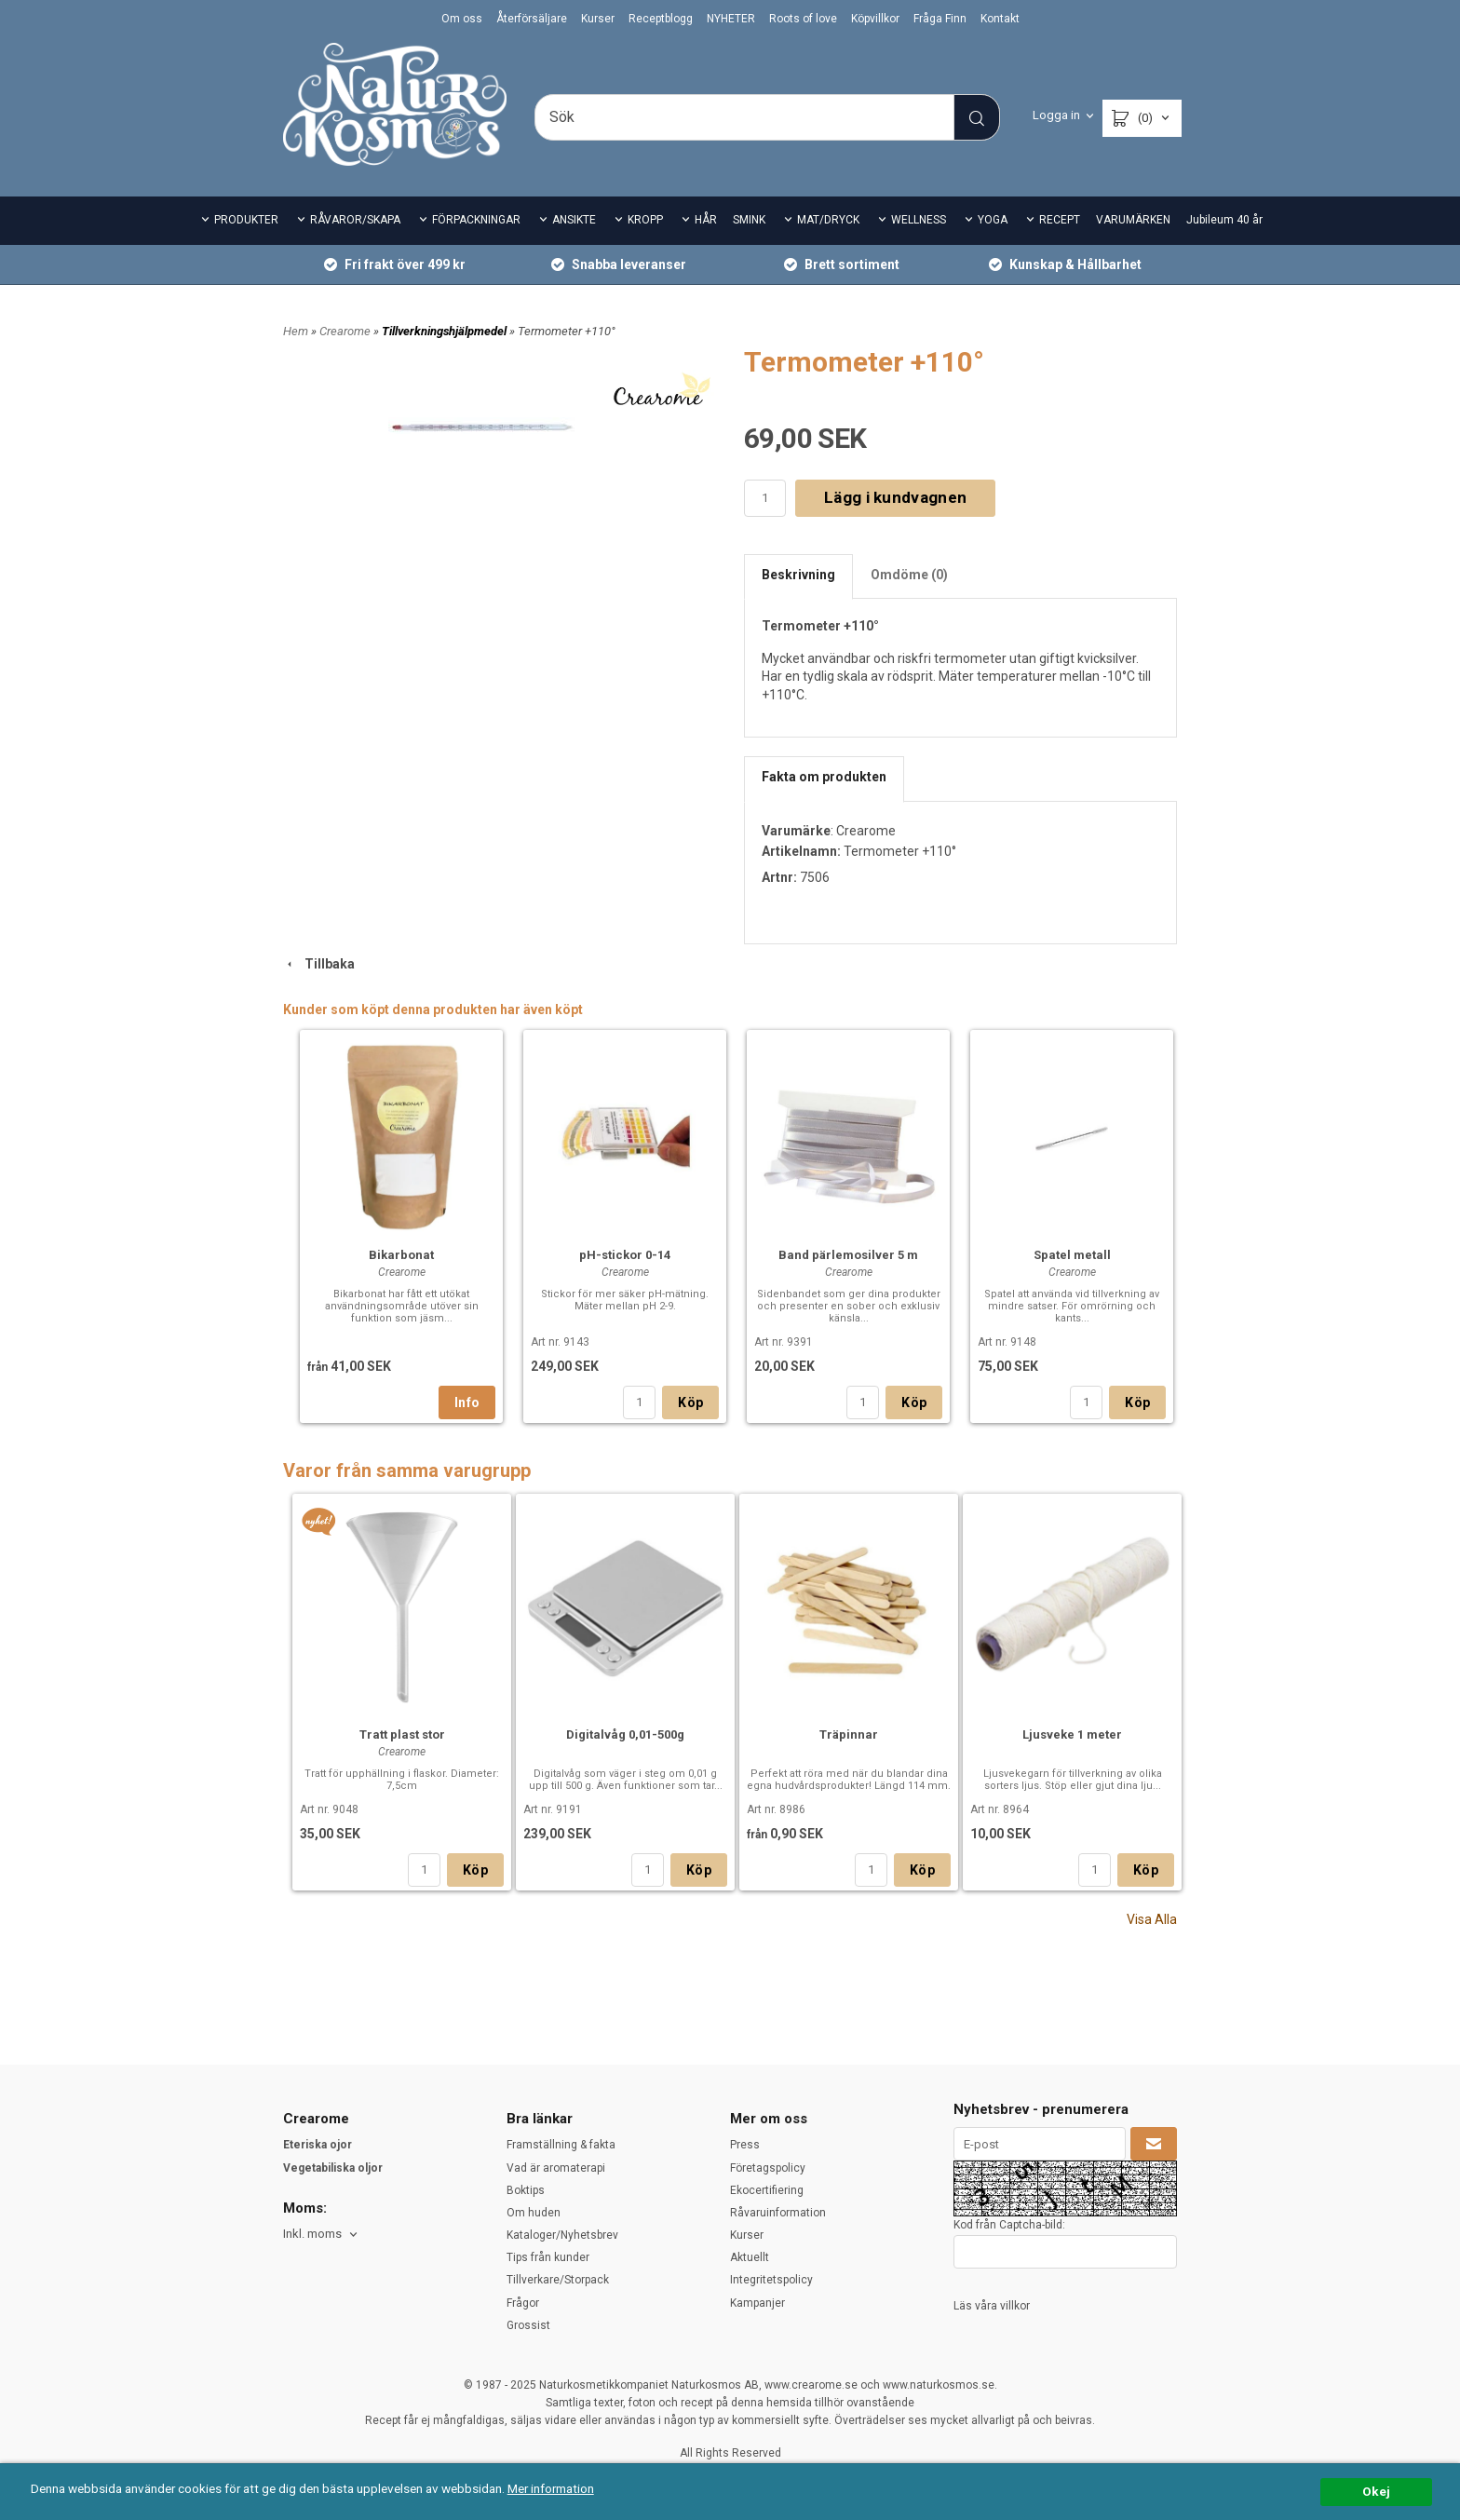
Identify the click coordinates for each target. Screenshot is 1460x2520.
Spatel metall (1072, 1255)
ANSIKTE (574, 219)
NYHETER (731, 18)
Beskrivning (798, 574)
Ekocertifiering (767, 2190)
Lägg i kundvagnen (895, 497)
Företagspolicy (767, 2168)
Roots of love (803, 18)
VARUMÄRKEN (1133, 219)
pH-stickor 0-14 (624, 1255)
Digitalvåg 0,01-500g (625, 1734)
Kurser (598, 18)
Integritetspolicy (771, 2279)
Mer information (553, 2488)
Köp (690, 1402)
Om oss (461, 18)
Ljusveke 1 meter (1072, 1734)
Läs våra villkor (991, 2305)
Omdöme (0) (909, 574)
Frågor (523, 2303)
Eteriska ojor (317, 2144)
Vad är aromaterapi (556, 2168)
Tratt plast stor (402, 1734)
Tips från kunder (548, 2257)
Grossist (528, 2325)
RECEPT (1059, 219)
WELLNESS (918, 219)
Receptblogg (661, 18)
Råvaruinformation (778, 2212)
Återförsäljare (531, 18)
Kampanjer (757, 2303)
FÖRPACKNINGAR (476, 219)
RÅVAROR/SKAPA (355, 219)
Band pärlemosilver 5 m (848, 1255)
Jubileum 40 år (1224, 219)
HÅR (706, 219)
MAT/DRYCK (828, 219)
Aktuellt (749, 2257)
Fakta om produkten (824, 776)
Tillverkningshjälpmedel (445, 331)
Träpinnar (848, 1734)
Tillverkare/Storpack (558, 2279)
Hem (295, 331)
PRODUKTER (246, 219)
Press (745, 2144)
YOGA (992, 219)
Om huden (534, 2212)
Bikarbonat (401, 1255)
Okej (1376, 2491)
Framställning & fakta (561, 2144)
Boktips (526, 2190)
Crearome (346, 331)
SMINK (749, 219)
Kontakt (1000, 18)
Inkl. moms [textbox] (312, 2234)
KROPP (645, 219)
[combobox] (321, 2235)
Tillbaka (319, 963)
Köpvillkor (875, 18)
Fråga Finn (940, 18)
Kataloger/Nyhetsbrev (562, 2235)
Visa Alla (1152, 1919)
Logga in (1056, 115)
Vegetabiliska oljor (333, 2168)
